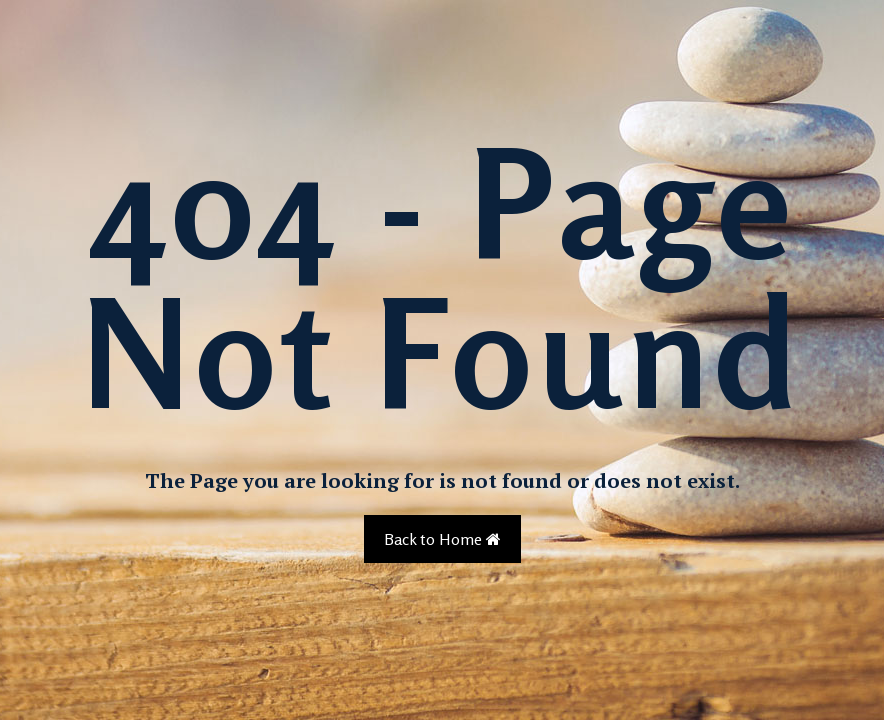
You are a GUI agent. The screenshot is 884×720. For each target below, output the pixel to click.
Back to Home (442, 539)
